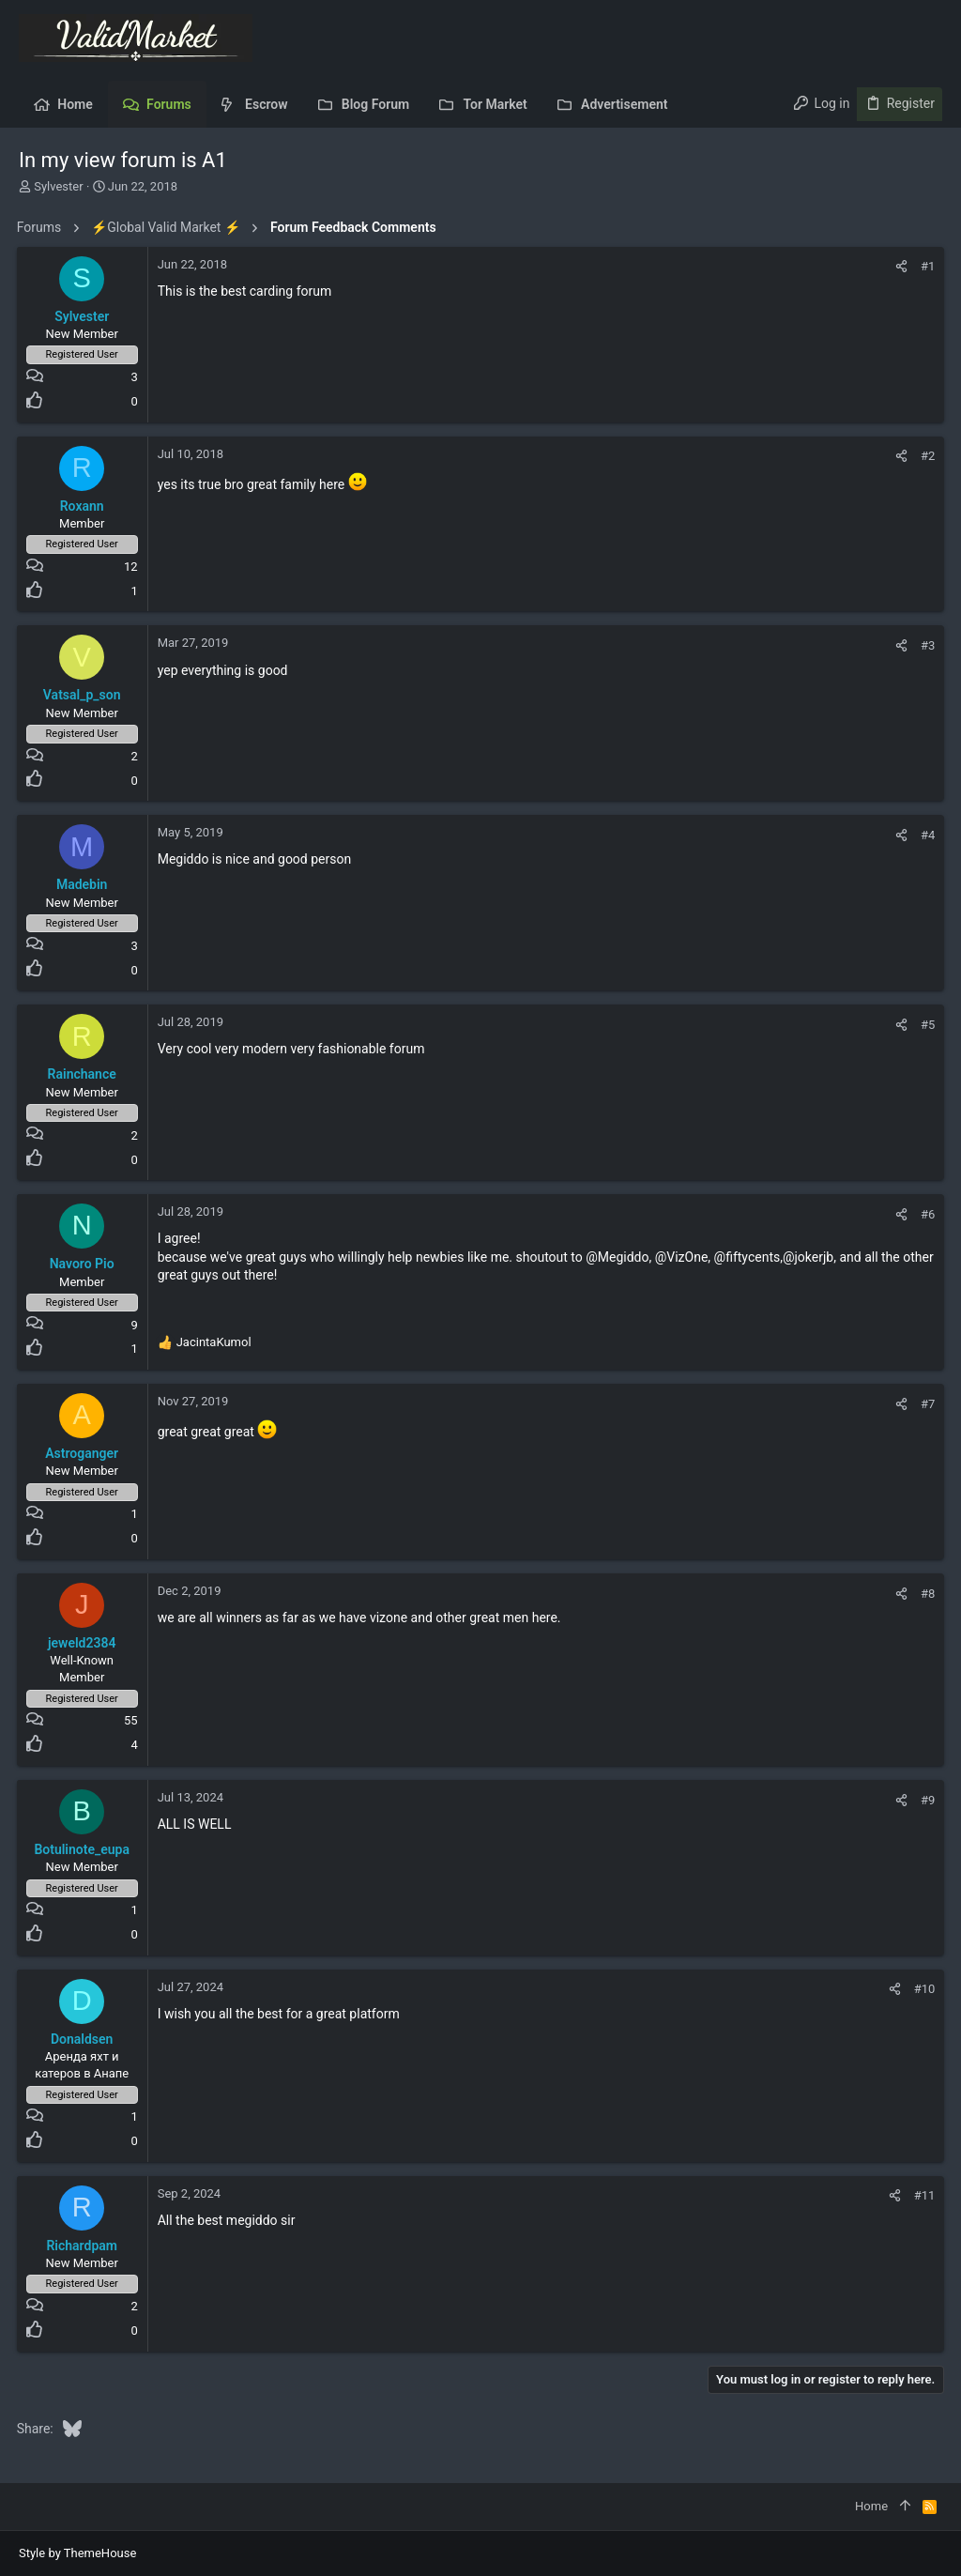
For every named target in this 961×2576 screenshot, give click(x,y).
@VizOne (683, 1257)
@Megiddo (619, 1257)
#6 (926, 1214)
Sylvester (58, 186)
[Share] (899, 266)
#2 (926, 456)
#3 (926, 645)
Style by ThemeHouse (77, 2553)
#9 (926, 1800)
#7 (926, 1404)
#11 (922, 2195)
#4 (926, 835)
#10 (922, 1989)
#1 (926, 266)
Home (871, 2506)
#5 (926, 1025)
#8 (926, 1594)
